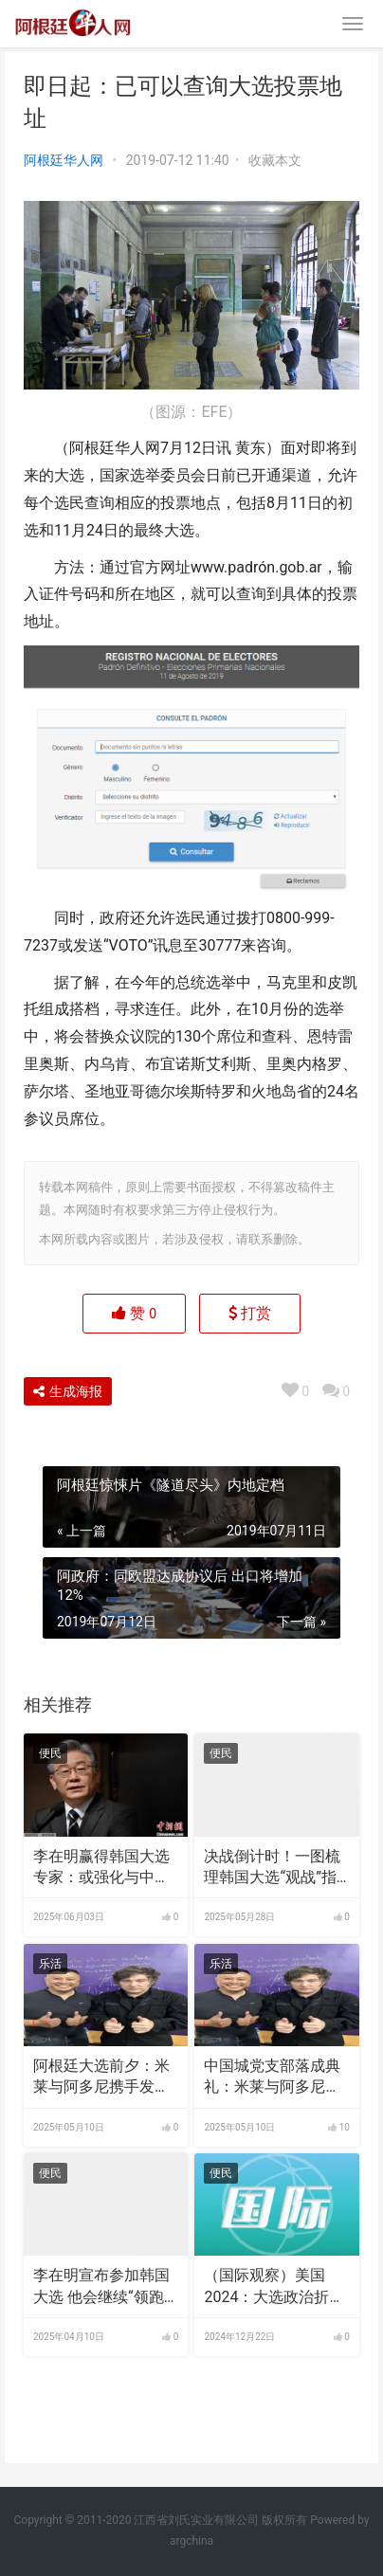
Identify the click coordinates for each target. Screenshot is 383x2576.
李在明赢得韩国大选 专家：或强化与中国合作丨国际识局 (101, 1868)
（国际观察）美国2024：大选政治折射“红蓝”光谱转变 (274, 2287)
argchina (191, 2541)
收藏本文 (274, 160)
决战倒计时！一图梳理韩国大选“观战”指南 (272, 1868)
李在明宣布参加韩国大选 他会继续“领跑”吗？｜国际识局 (101, 2287)
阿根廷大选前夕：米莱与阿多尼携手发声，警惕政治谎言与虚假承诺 (101, 2077)
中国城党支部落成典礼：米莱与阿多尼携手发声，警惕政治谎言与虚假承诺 (272, 2077)
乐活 (50, 1963)
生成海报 (67, 1391)
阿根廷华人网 (63, 160)
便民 (50, 1753)
